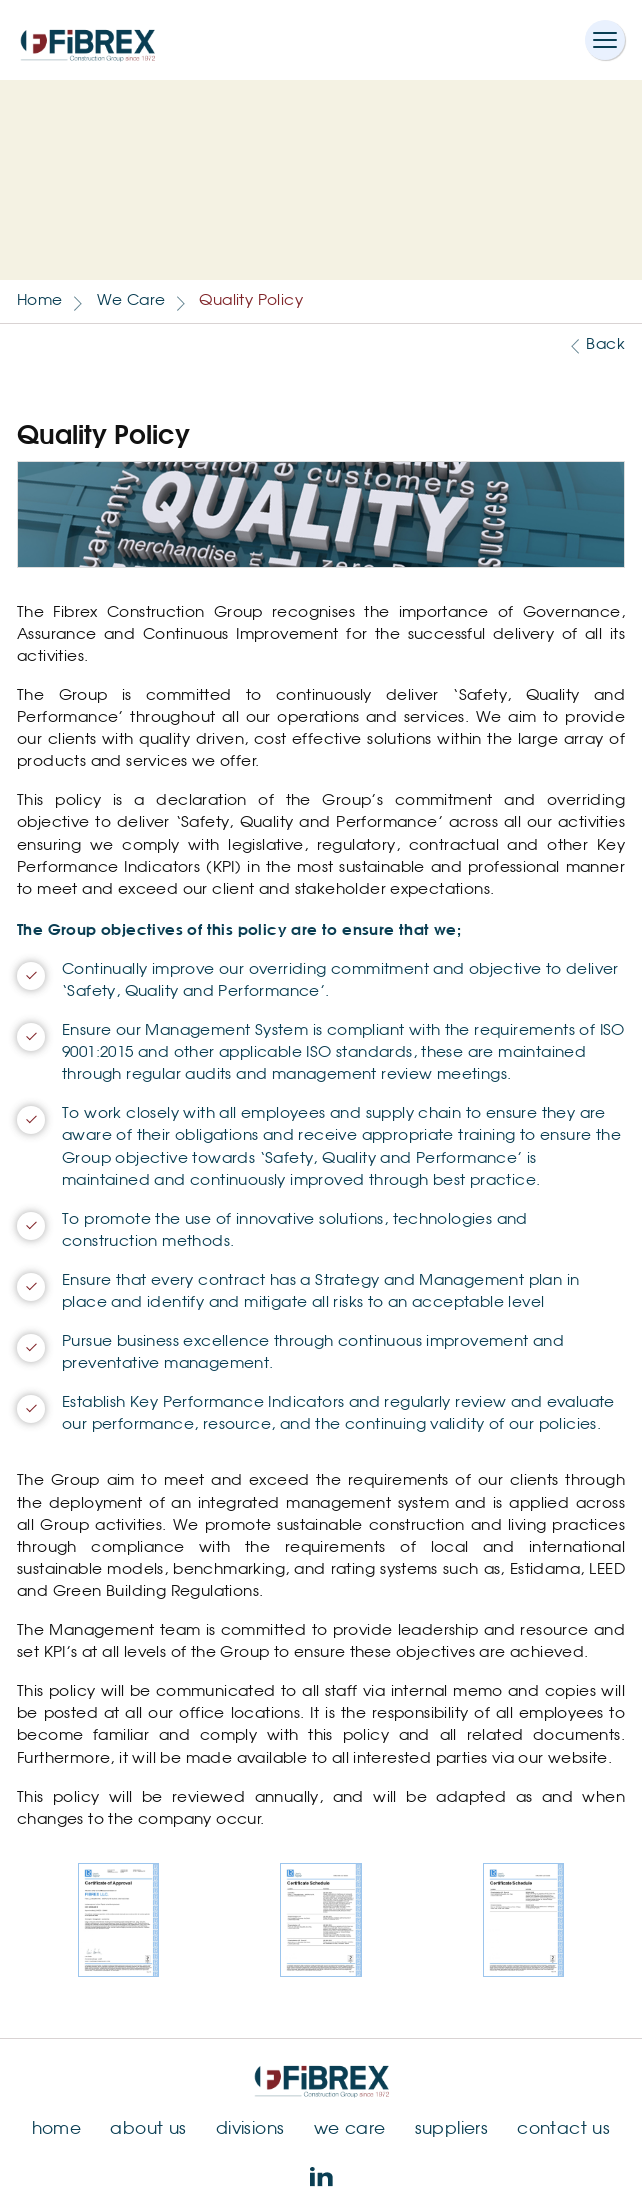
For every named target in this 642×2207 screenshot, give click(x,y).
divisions (250, 2129)
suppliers (452, 2129)
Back (605, 344)
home (57, 2129)
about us (148, 2129)
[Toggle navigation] (605, 40)
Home (40, 300)
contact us (563, 2129)
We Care (131, 300)
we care (350, 2129)
